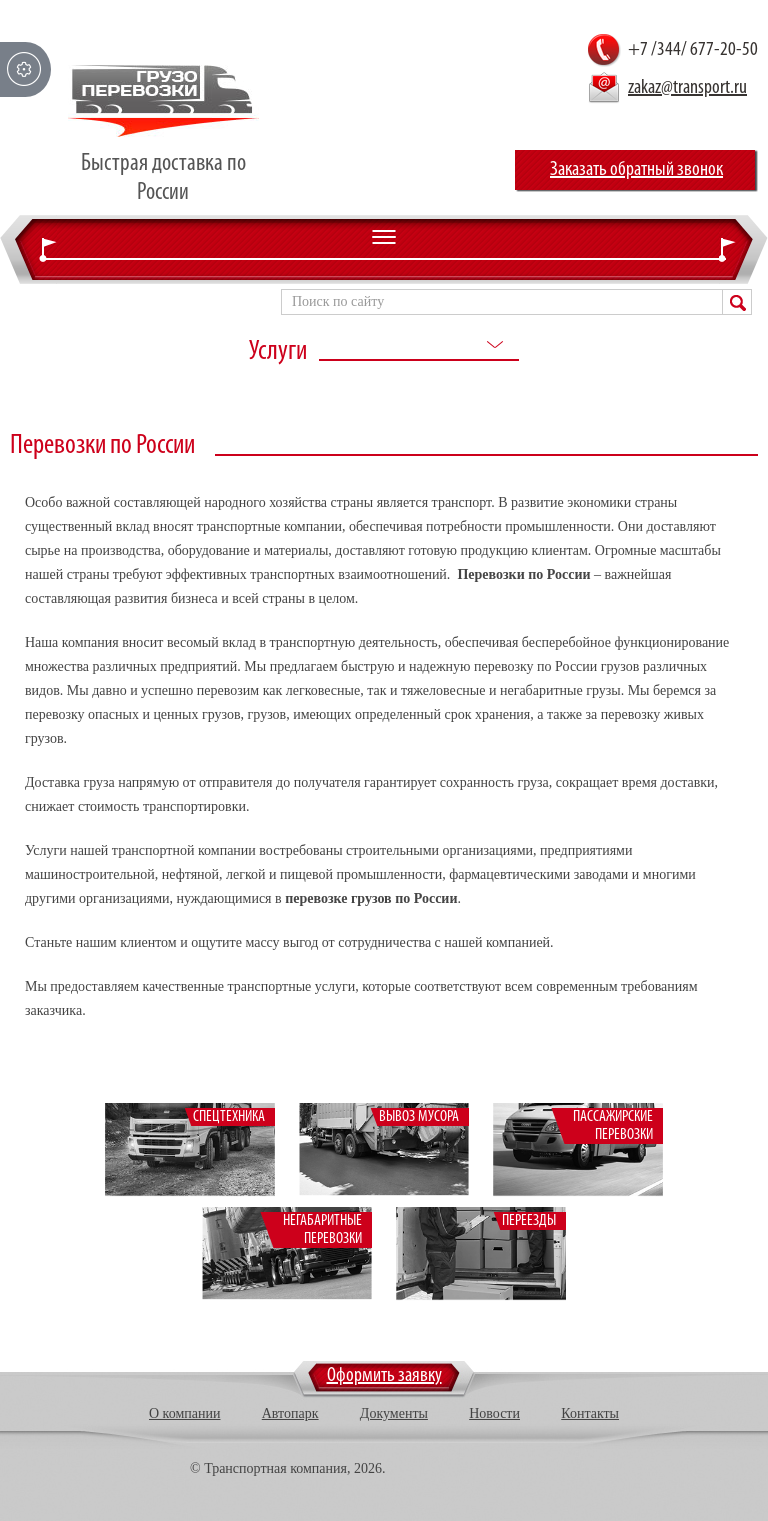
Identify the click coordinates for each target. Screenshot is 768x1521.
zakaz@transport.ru (687, 88)
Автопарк (290, 1413)
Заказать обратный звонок (636, 170)
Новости (494, 1413)
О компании (184, 1413)
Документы (394, 1413)
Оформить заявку (384, 1376)
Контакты (590, 1413)
